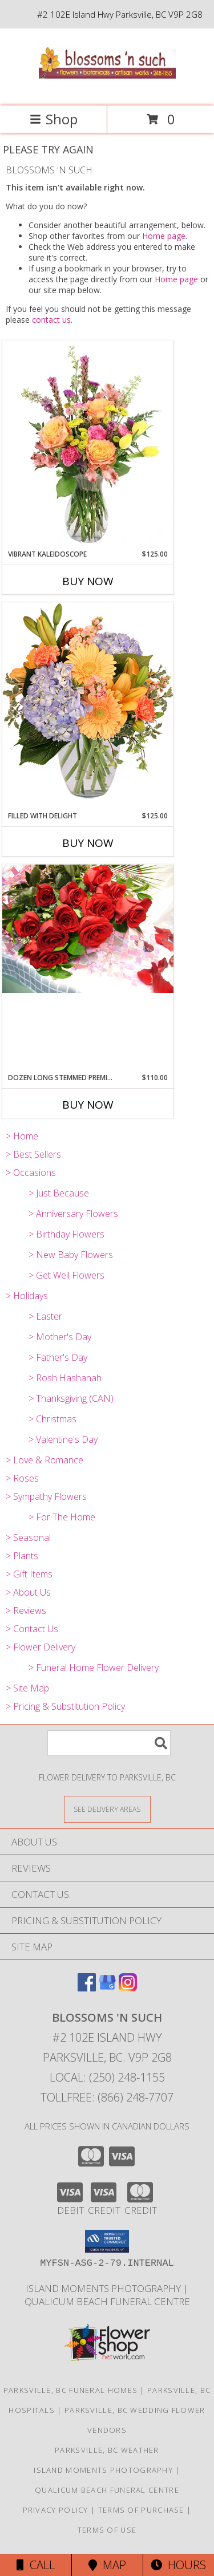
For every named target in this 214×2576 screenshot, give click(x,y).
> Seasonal (28, 1537)
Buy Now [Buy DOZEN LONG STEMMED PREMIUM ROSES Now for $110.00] (88, 1104)
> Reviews (26, 1610)
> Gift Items (29, 1574)
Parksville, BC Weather (107, 2450)
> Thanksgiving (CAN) (71, 1398)
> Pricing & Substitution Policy (65, 1706)
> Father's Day (58, 1357)
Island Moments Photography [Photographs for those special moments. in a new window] (104, 2288)
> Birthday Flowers (66, 1234)
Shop (54, 118)
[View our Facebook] (87, 1987)
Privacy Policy (55, 2510)
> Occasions (31, 1172)
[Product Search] (109, 1743)
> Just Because (59, 1193)
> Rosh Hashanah (65, 1378)
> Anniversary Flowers (73, 1213)
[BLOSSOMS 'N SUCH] (107, 89)
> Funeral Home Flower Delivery (94, 1667)
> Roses (22, 1478)
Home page (163, 235)
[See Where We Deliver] (107, 1808)
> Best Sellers (33, 1154)
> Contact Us (32, 1628)
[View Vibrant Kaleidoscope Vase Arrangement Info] (87, 445)
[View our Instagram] (128, 1987)
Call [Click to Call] (36, 2565)
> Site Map (27, 1688)
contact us (51, 319)
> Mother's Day (60, 1336)
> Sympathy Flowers (46, 1496)
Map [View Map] (107, 2565)
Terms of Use (107, 2530)
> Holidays (27, 1295)
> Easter (45, 1316)
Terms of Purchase (141, 2510)
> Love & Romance (44, 1460)
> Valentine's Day (63, 1439)
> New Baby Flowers (71, 1254)
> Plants (22, 1555)
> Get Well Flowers (66, 1275)
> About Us (28, 1592)
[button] (107, 2241)
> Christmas (52, 1419)
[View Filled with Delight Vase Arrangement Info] (87, 706)
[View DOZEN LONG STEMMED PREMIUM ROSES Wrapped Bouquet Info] (87, 929)
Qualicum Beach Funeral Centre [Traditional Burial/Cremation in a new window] (107, 2301)
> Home (22, 1136)
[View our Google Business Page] (107, 1987)
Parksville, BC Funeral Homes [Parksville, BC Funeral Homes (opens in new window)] (70, 2390)
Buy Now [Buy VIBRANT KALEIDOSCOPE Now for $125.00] (88, 581)
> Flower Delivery (40, 1647)
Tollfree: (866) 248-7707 (107, 2097)
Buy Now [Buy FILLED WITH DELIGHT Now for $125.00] (88, 842)
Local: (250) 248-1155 (107, 2077)
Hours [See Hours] (178, 2565)
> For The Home (62, 1517)
